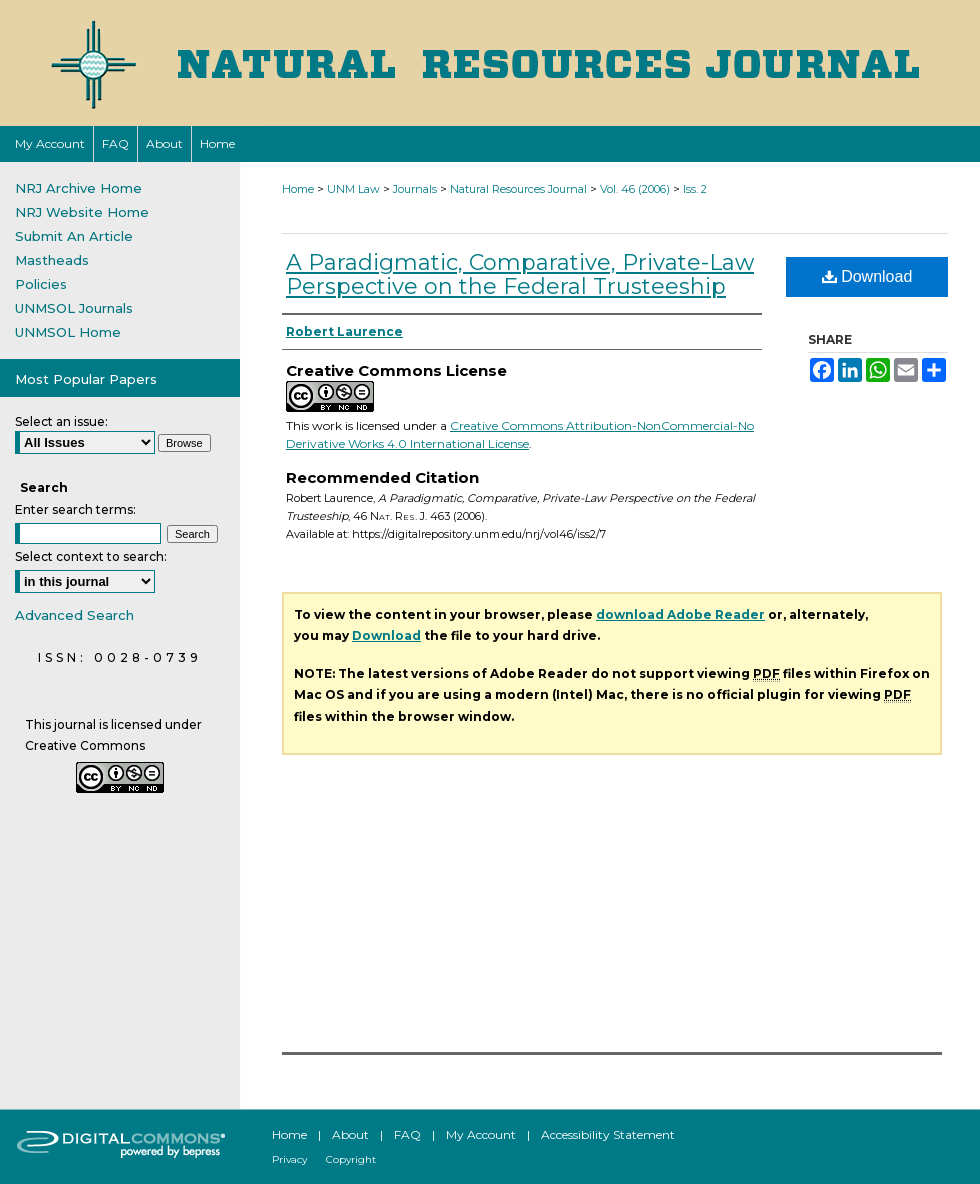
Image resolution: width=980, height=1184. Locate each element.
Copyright (351, 1159)
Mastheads (52, 260)
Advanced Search (74, 615)
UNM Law (353, 189)
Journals (415, 189)
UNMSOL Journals (74, 308)
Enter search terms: (75, 509)
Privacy (289, 1159)
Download (867, 276)
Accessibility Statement (608, 1134)
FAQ (407, 1134)
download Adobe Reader (680, 614)
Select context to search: (91, 556)
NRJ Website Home (82, 212)
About (350, 1134)
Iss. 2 (695, 189)
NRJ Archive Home (78, 188)
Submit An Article (74, 236)
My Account (481, 1134)
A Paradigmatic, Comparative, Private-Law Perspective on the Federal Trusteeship (520, 274)
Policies (41, 284)
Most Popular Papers (86, 379)
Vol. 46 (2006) (635, 189)
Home (298, 189)
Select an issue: (61, 421)
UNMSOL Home (68, 332)
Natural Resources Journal (518, 189)
